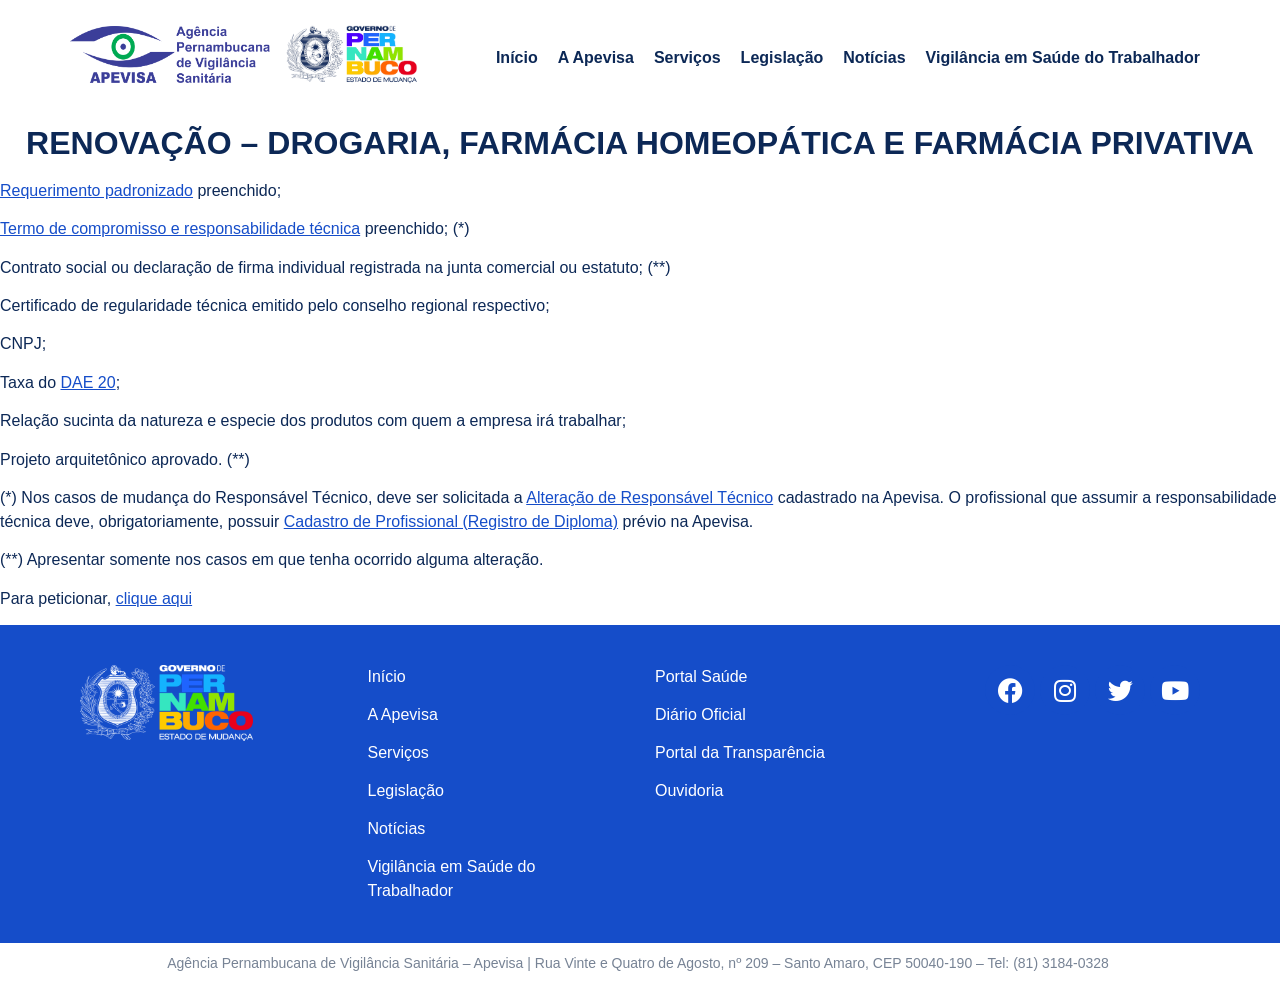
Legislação (782, 57)
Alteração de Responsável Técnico (649, 497)
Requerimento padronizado (96, 190)
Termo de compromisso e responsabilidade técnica (180, 228)
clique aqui (154, 598)
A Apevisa (596, 57)
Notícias (874, 57)
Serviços (687, 57)
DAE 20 (87, 382)
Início (517, 57)
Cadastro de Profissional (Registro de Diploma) (451, 521)
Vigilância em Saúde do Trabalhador (1063, 57)
